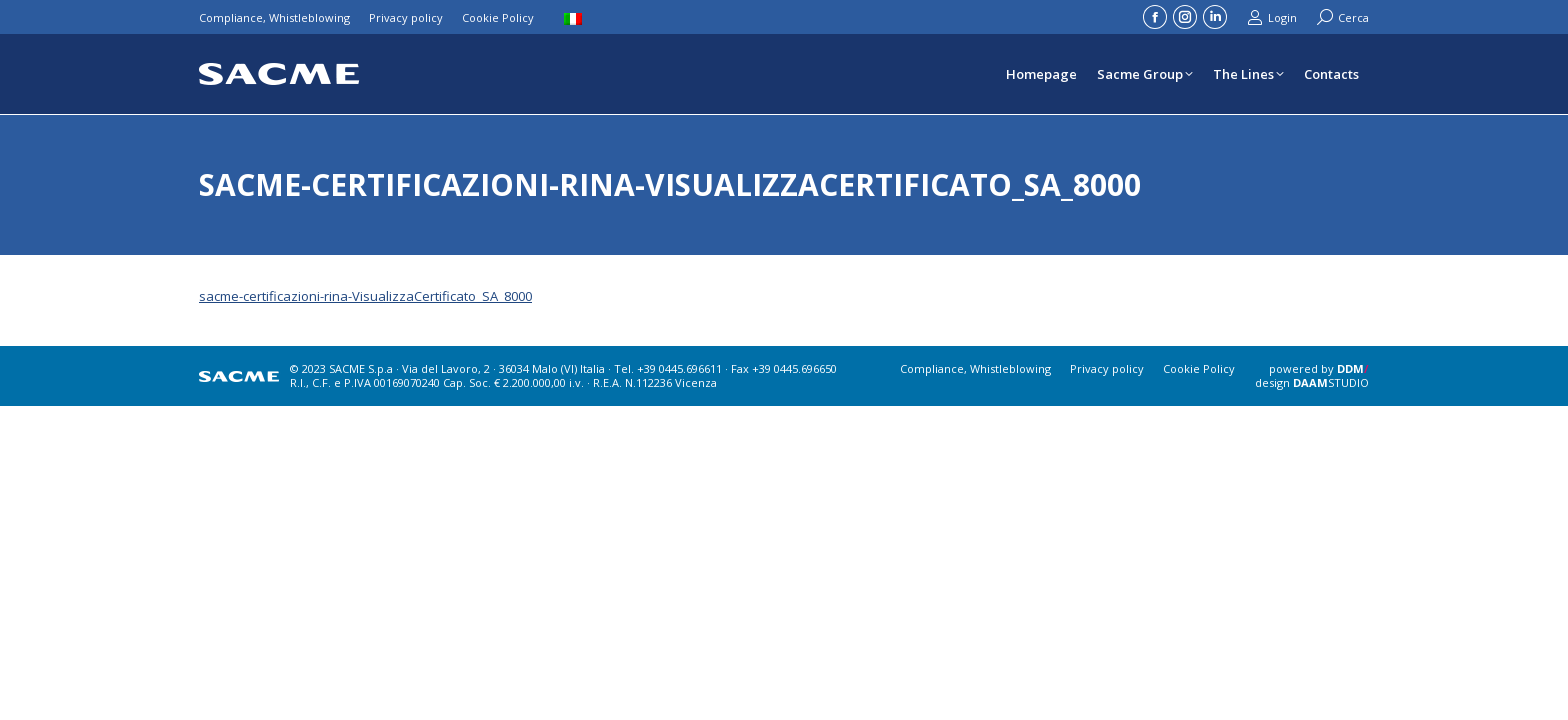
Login (1272, 17)
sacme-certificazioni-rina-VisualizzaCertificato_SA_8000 (365, 296)
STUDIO (1331, 382)
